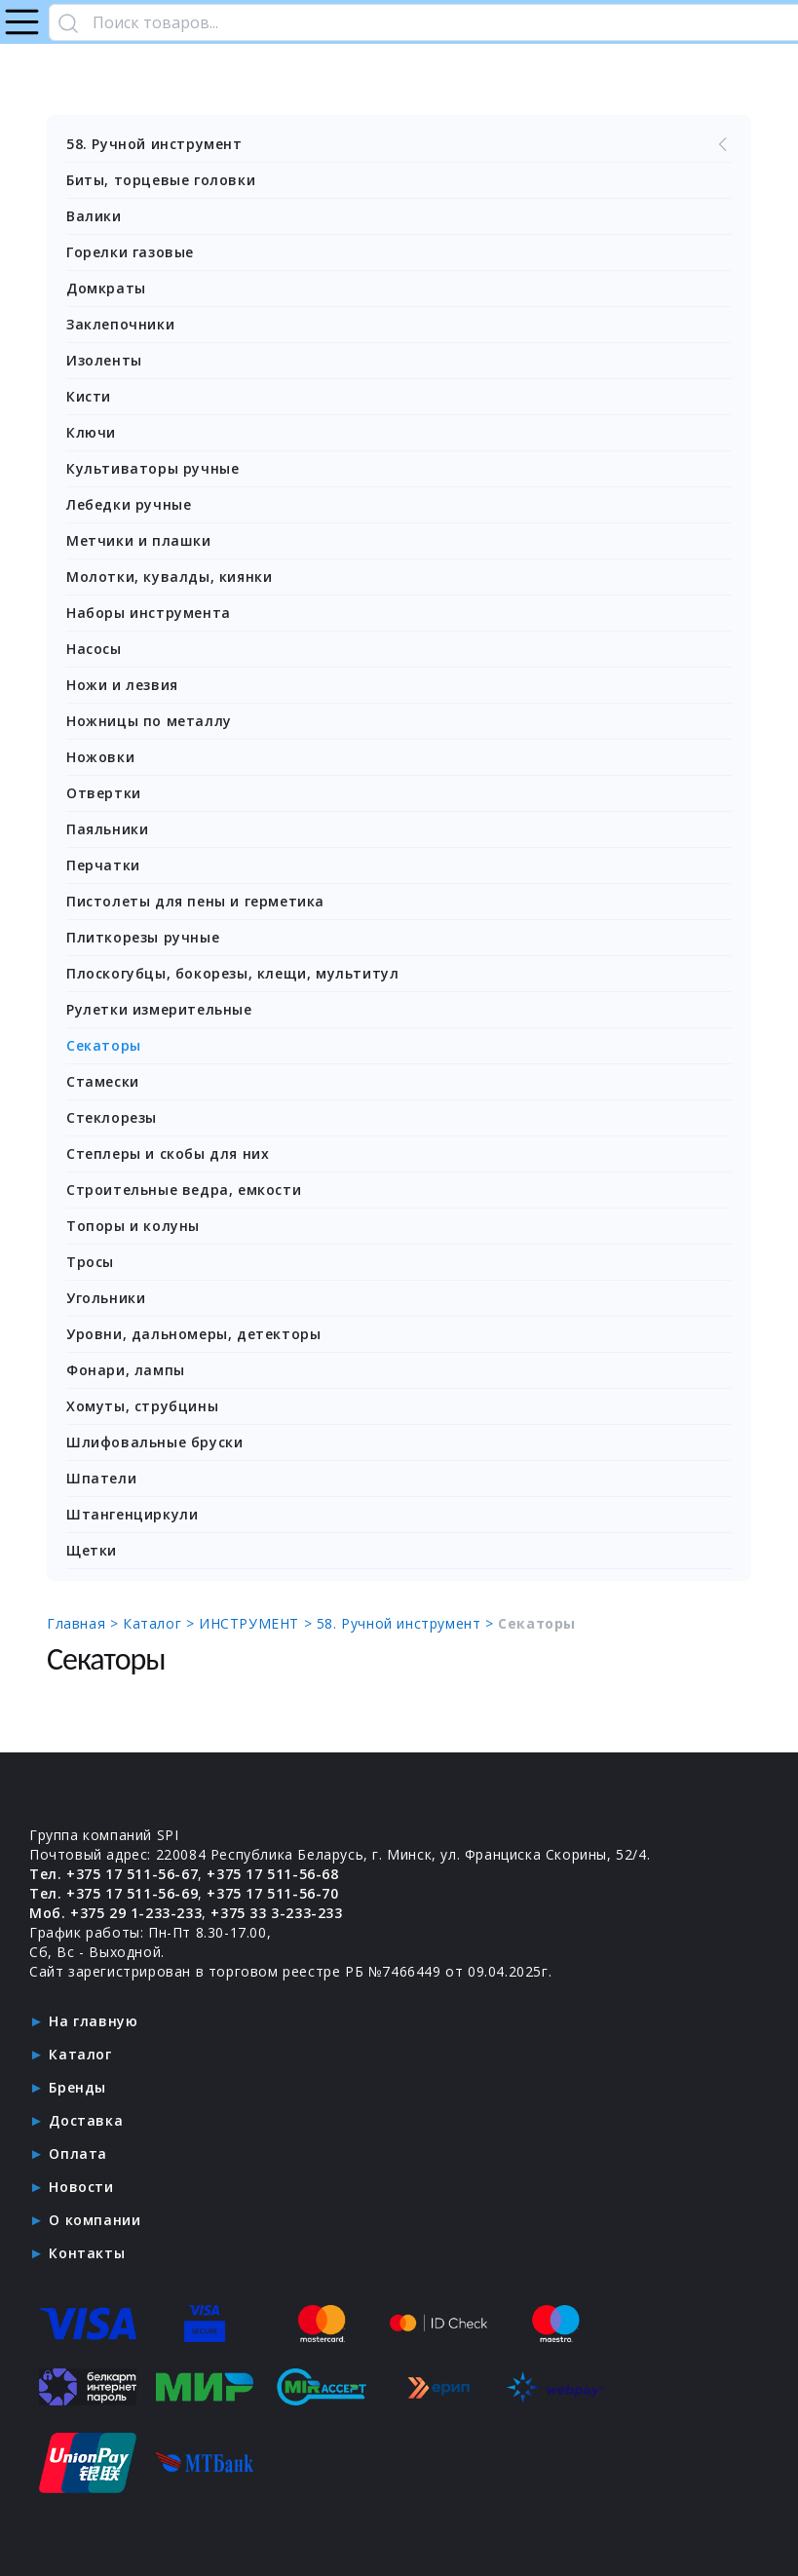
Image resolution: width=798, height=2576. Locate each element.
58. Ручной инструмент (399, 144)
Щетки (91, 1550)
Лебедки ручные (128, 504)
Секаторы (103, 1045)
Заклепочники (120, 324)
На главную (93, 2021)
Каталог (80, 2054)
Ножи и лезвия (122, 684)
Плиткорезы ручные (142, 937)
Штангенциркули (132, 1514)
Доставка (86, 2120)
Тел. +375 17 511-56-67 (113, 1874)
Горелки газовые (130, 252)
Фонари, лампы (125, 1370)
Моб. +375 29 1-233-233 (115, 1912)
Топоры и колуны (133, 1225)
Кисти (88, 396)
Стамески (102, 1081)
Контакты (87, 2253)
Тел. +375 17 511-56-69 (113, 1893)
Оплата (78, 2153)
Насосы (94, 648)
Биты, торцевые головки (160, 180)
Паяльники (107, 829)
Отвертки (103, 793)
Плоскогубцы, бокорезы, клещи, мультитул (232, 973)
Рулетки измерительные (159, 1009)
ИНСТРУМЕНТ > (258, 1623)
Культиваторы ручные (152, 468)
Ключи (91, 432)
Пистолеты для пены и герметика (195, 901)
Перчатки (103, 865)
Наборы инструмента (148, 612)
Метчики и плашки (138, 540)
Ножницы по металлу (149, 720)
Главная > (85, 1623)
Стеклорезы (111, 1117)
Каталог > (161, 1623)
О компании (94, 2220)
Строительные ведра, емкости (183, 1189)
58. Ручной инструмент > (407, 1623)
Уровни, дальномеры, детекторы (193, 1334)
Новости (81, 2186)
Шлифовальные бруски (154, 1442)
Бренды (77, 2087)
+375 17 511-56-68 (272, 1874)
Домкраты (106, 288)
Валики (94, 216)
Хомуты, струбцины (142, 1406)
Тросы (90, 1261)
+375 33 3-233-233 (276, 1912)
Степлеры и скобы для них (167, 1153)
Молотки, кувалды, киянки (169, 576)
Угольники (105, 1297)
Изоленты (104, 360)
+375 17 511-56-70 (272, 1893)
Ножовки (100, 757)
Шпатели (101, 1478)
